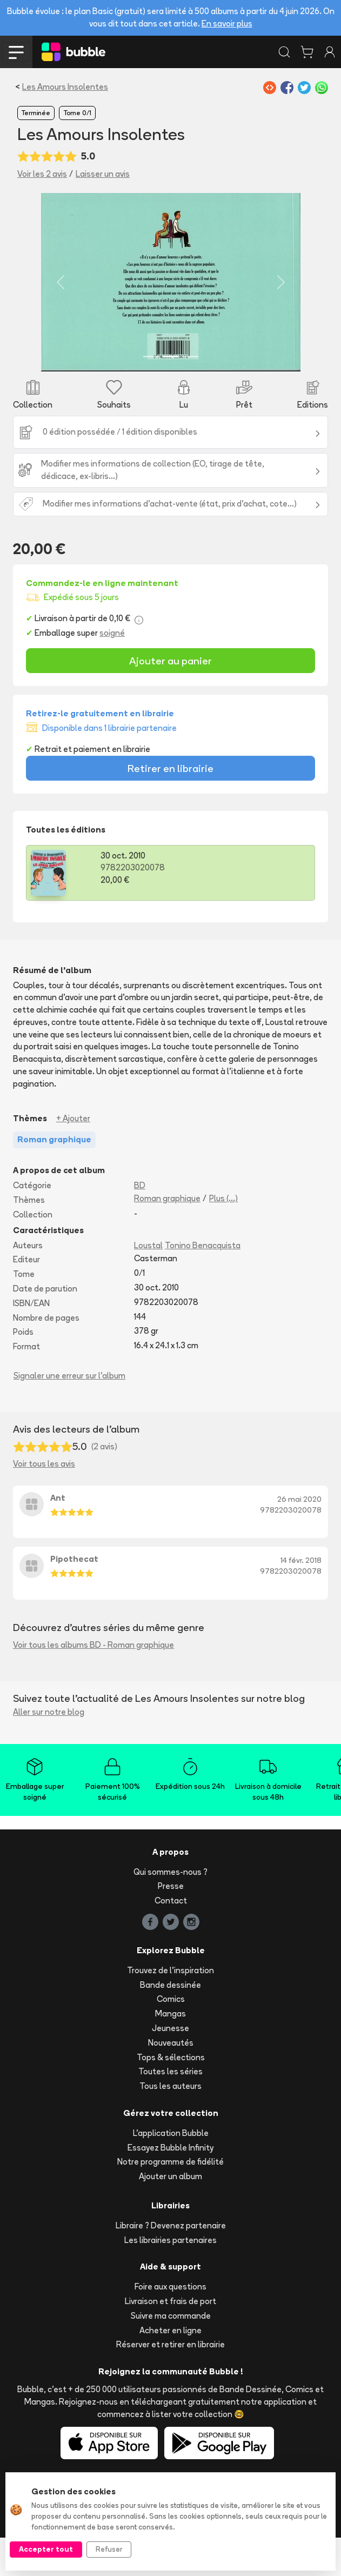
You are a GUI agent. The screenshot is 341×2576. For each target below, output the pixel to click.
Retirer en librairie (170, 806)
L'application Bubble (171, 2171)
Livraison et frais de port (170, 2339)
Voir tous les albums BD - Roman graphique (93, 1683)
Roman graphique (167, 1237)
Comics (171, 2037)
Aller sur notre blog (48, 1750)
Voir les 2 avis (42, 174)
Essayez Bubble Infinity (170, 2185)
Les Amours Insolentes (65, 87)
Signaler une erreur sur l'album (69, 1414)
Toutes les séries (170, 2110)
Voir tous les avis (44, 1502)
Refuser (109, 2549)
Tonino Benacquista (202, 1283)
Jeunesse (170, 2066)
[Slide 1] (151, 395)
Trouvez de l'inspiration (170, 2008)
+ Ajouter (73, 1156)
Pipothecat (74, 1597)
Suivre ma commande (171, 2354)
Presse (171, 1924)
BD (139, 1224)
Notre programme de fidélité (170, 2200)
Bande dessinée (170, 2023)
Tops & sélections (171, 2095)
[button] (36, 301)
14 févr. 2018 (301, 1598)
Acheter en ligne (170, 2368)
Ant (57, 1536)
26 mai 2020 (299, 1537)
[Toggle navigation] (16, 52)
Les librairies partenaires (170, 2278)
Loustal (148, 1283)
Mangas (170, 2052)
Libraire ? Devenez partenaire (171, 2264)
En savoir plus (227, 23)
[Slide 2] (171, 395)
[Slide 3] (190, 395)
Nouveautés (170, 2081)
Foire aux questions (170, 2325)
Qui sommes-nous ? (170, 1910)
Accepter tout (46, 2549)
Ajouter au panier (170, 699)
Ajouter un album (170, 2214)
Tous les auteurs (170, 2124)
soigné (112, 671)
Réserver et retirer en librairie (170, 2383)
